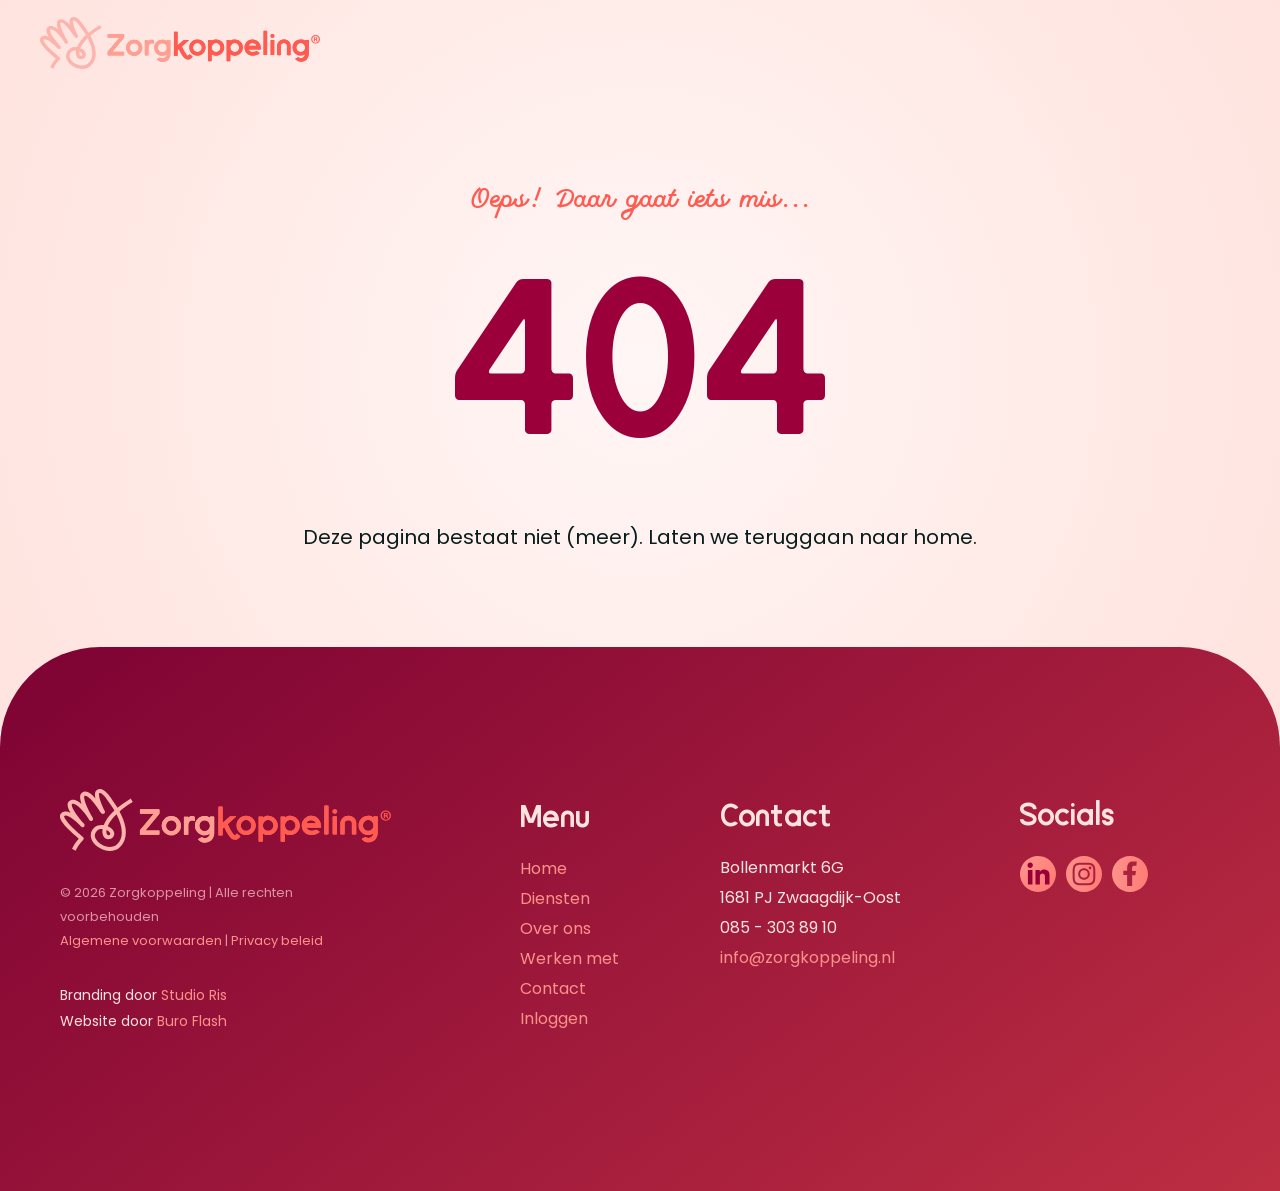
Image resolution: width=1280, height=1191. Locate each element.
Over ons (555, 928)
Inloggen (554, 1018)
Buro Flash (192, 1021)
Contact (553, 988)
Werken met (569, 958)
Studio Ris (194, 995)
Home (543, 868)
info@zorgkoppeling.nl (807, 957)
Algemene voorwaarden (141, 940)
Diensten (555, 898)
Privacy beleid (277, 940)
